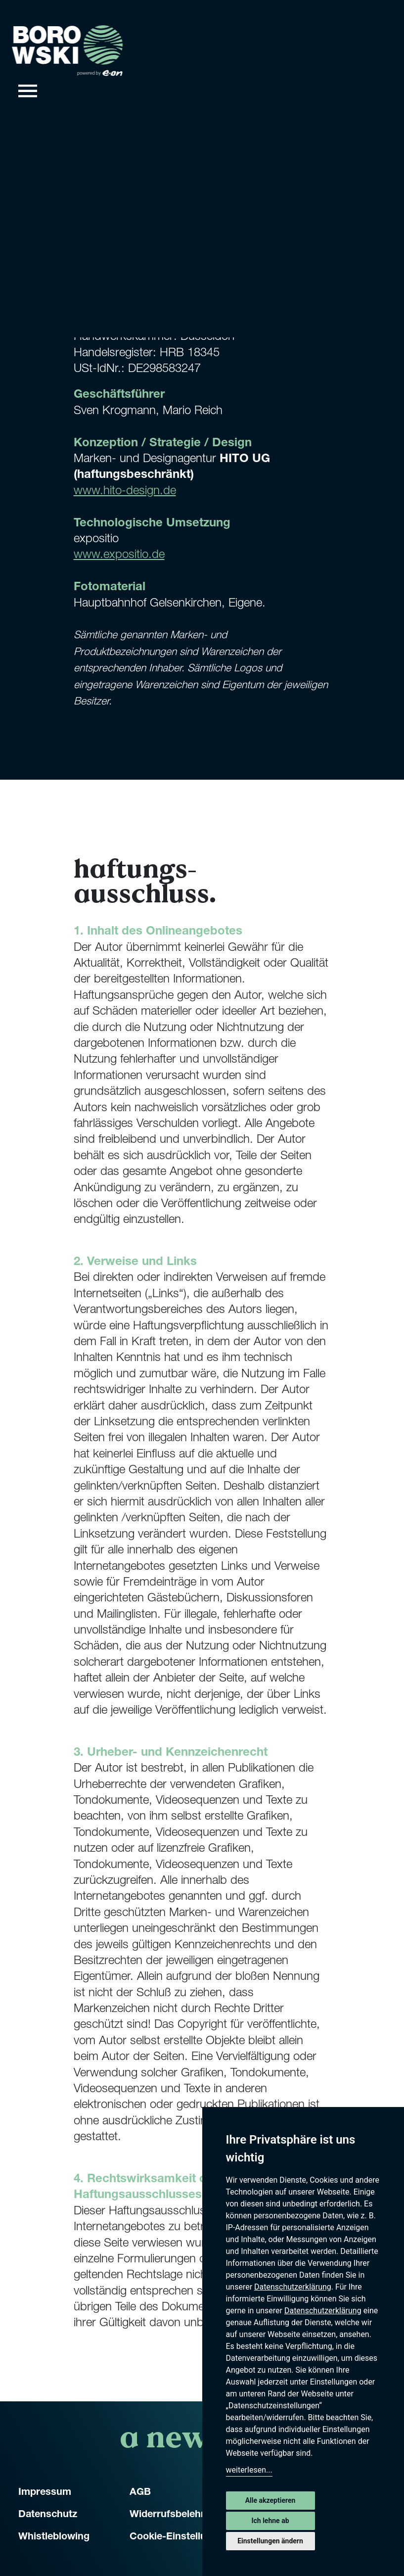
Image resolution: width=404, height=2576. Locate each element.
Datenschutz (47, 2515)
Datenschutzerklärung (292, 2287)
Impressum (44, 2493)
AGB (140, 2493)
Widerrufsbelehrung (176, 2515)
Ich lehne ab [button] (270, 2521)
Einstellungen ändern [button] (270, 2541)
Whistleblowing (54, 2537)
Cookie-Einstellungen (179, 2537)
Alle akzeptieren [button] (270, 2500)
